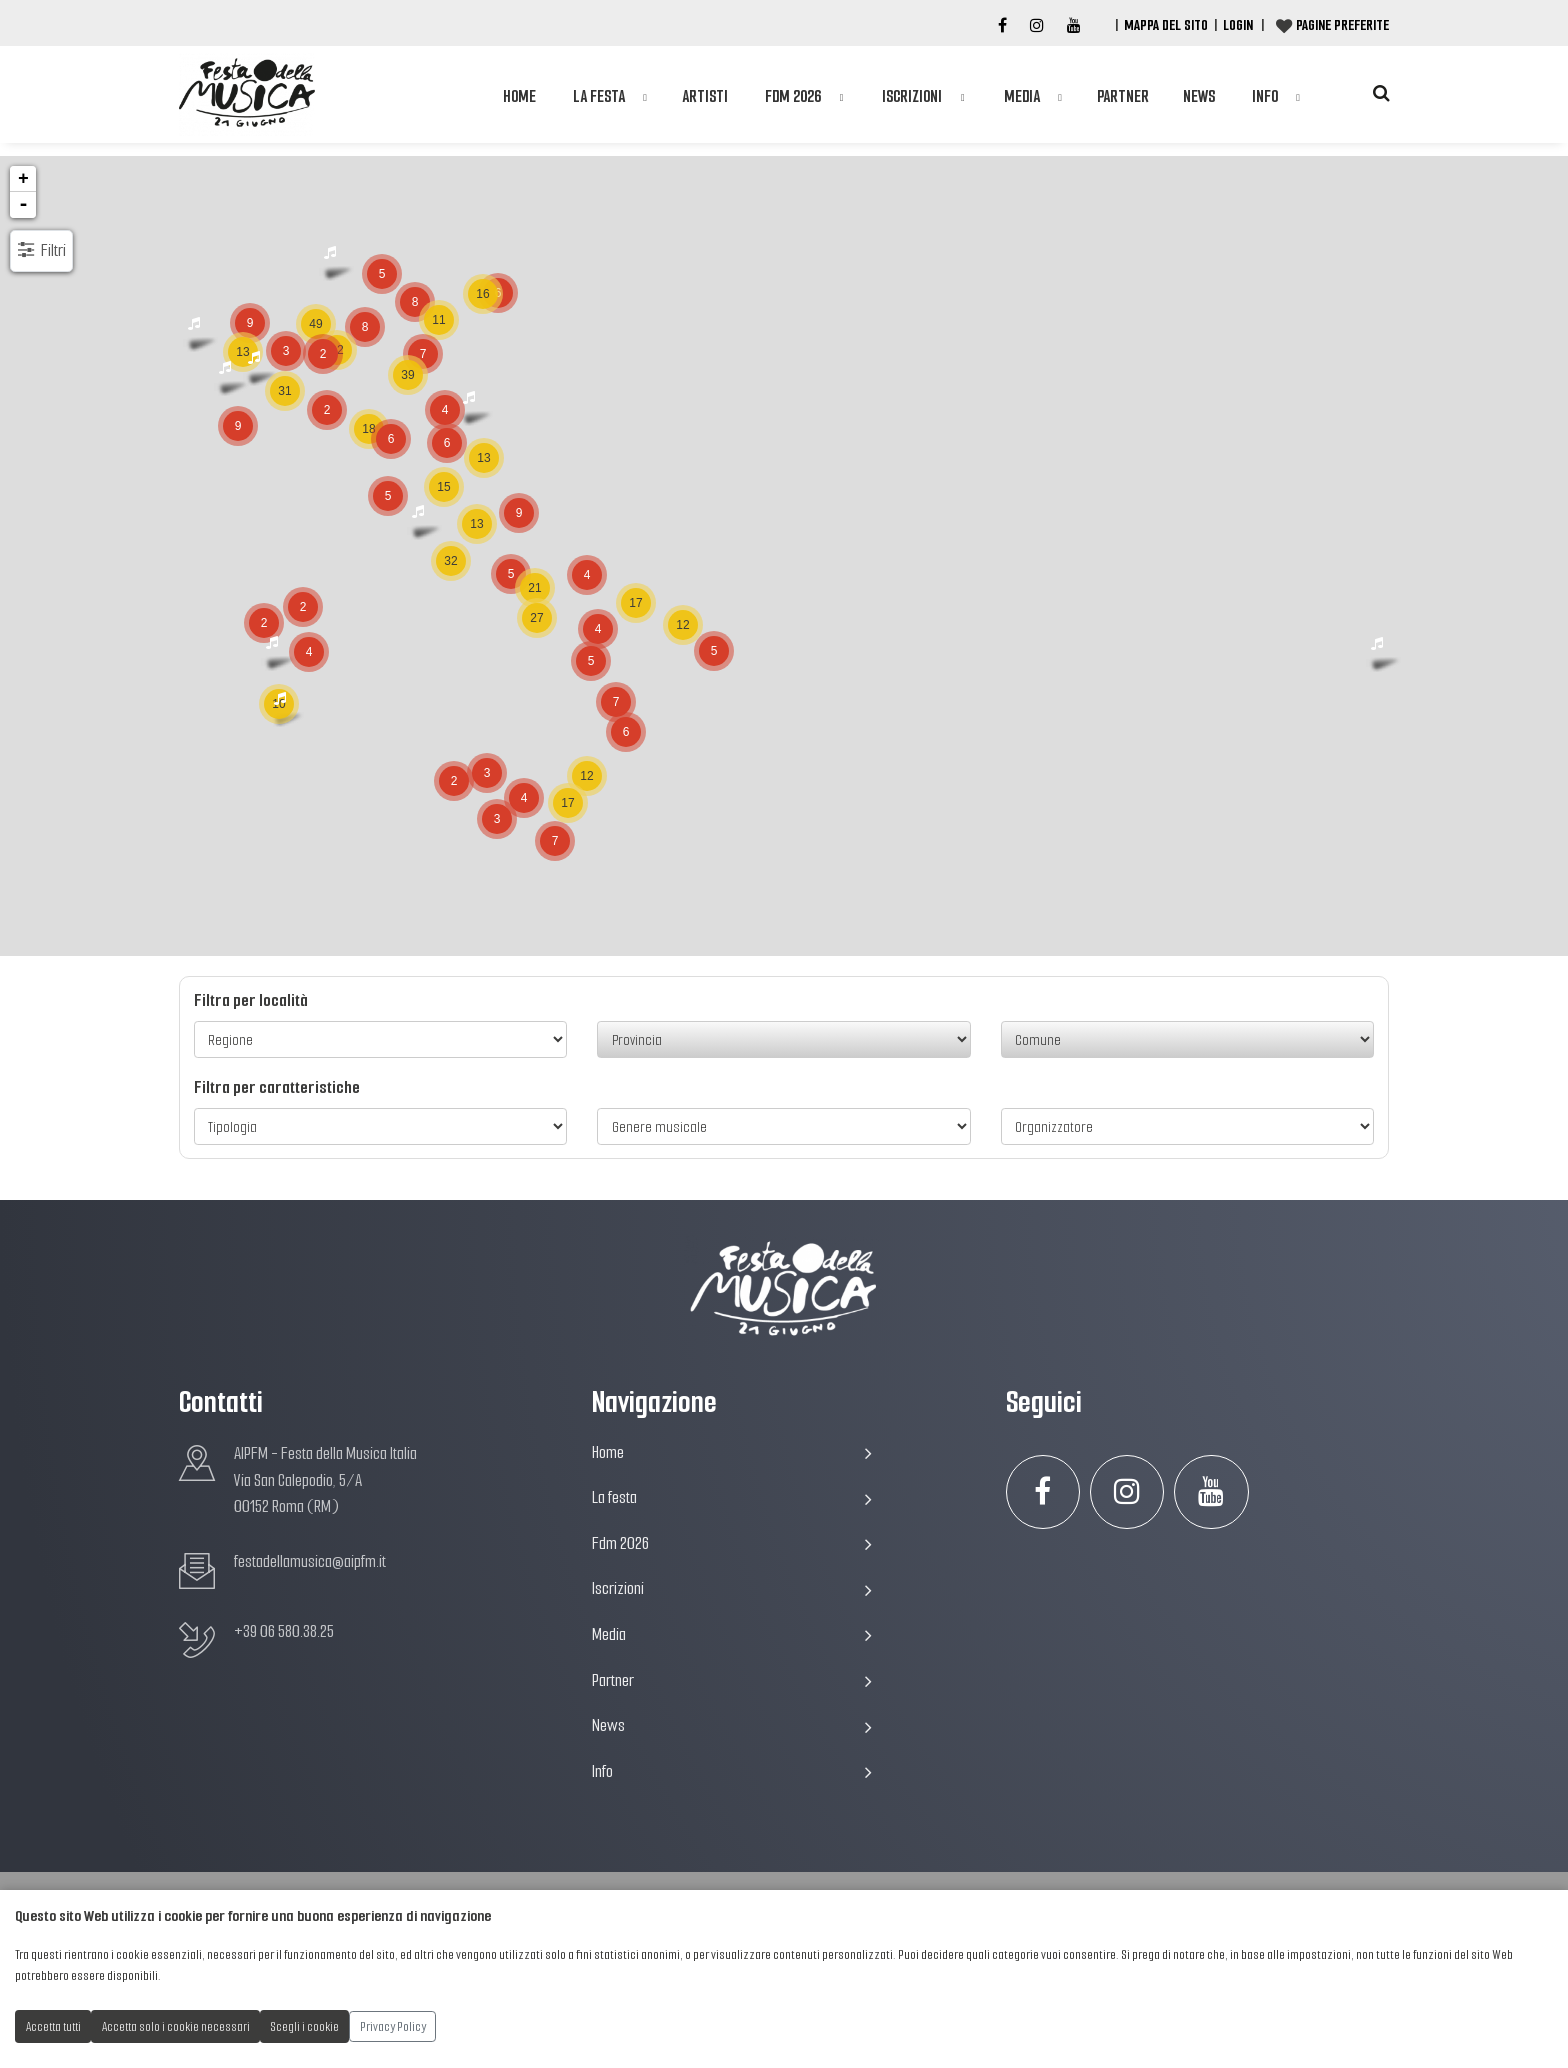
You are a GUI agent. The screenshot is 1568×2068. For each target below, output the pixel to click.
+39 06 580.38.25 (284, 1631)
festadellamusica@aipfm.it (310, 1561)
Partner (1123, 101)
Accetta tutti (53, 2026)
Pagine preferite (1342, 25)
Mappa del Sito (1166, 25)
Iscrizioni (912, 101)
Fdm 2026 (793, 101)
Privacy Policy (393, 2026)
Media (1022, 101)
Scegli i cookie (305, 2026)
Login (1238, 25)
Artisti (705, 101)
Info (1265, 101)
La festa (599, 101)
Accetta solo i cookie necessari (176, 2026)
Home (519, 101)
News (1199, 101)
